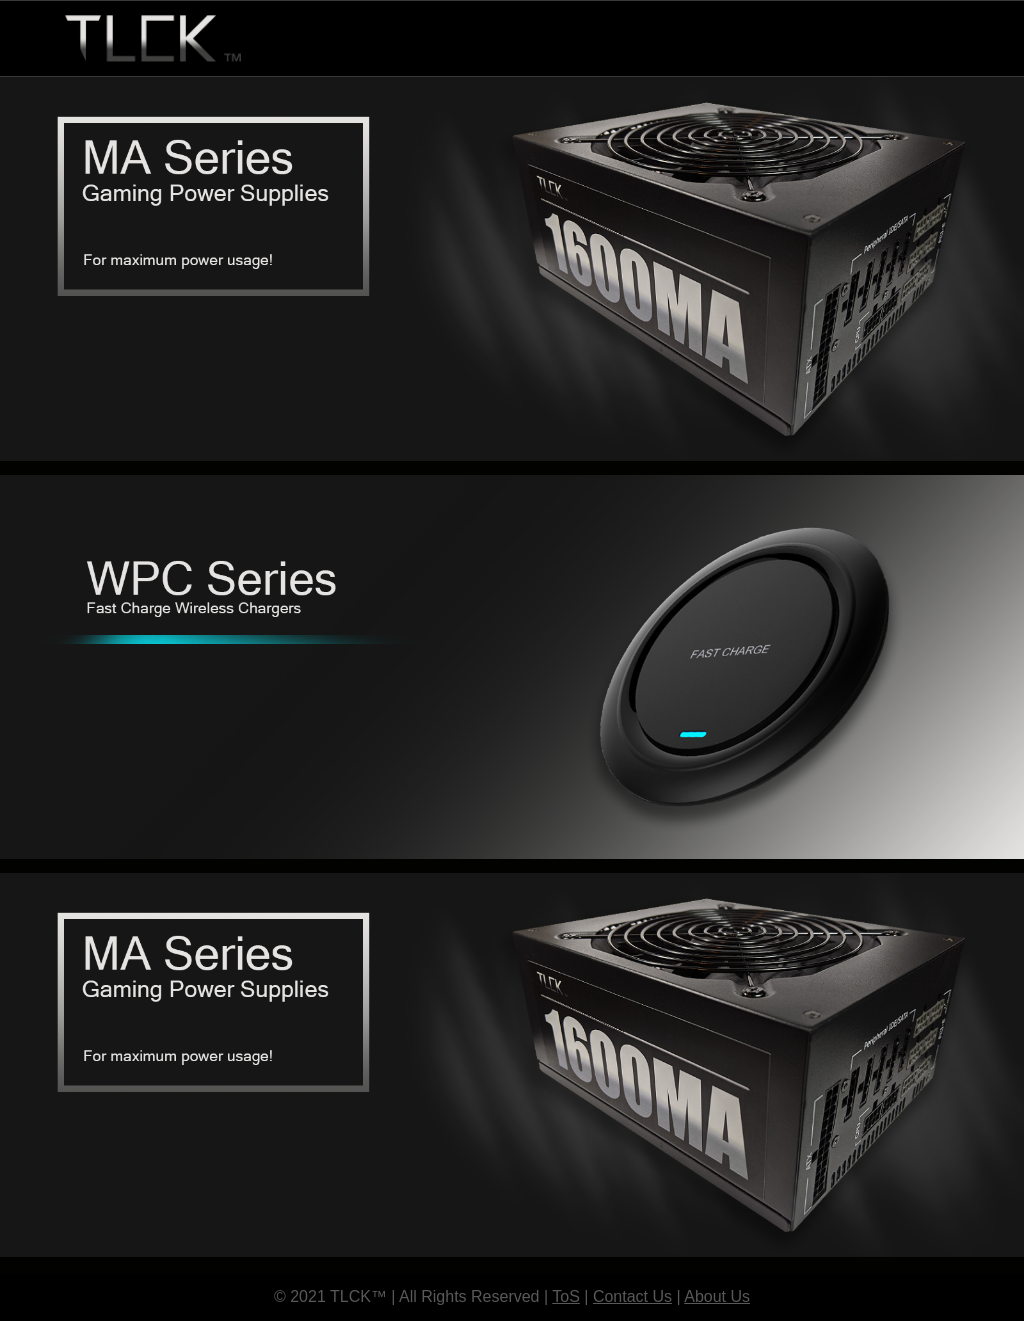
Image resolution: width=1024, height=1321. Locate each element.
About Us (717, 1296)
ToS (566, 1296)
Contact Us (632, 1296)
